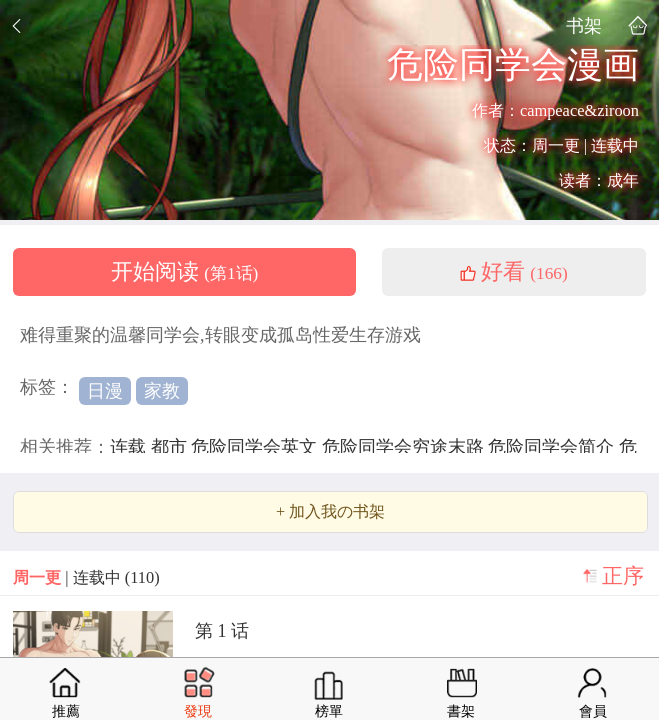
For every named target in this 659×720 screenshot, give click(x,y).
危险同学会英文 (256, 447)
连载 (130, 447)
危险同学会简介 (553, 447)
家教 (162, 391)
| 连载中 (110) (86, 577)
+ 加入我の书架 (330, 512)
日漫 (105, 391)
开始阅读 (185, 272)
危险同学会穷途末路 (405, 447)
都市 (171, 447)
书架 (584, 25)
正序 (623, 576)
